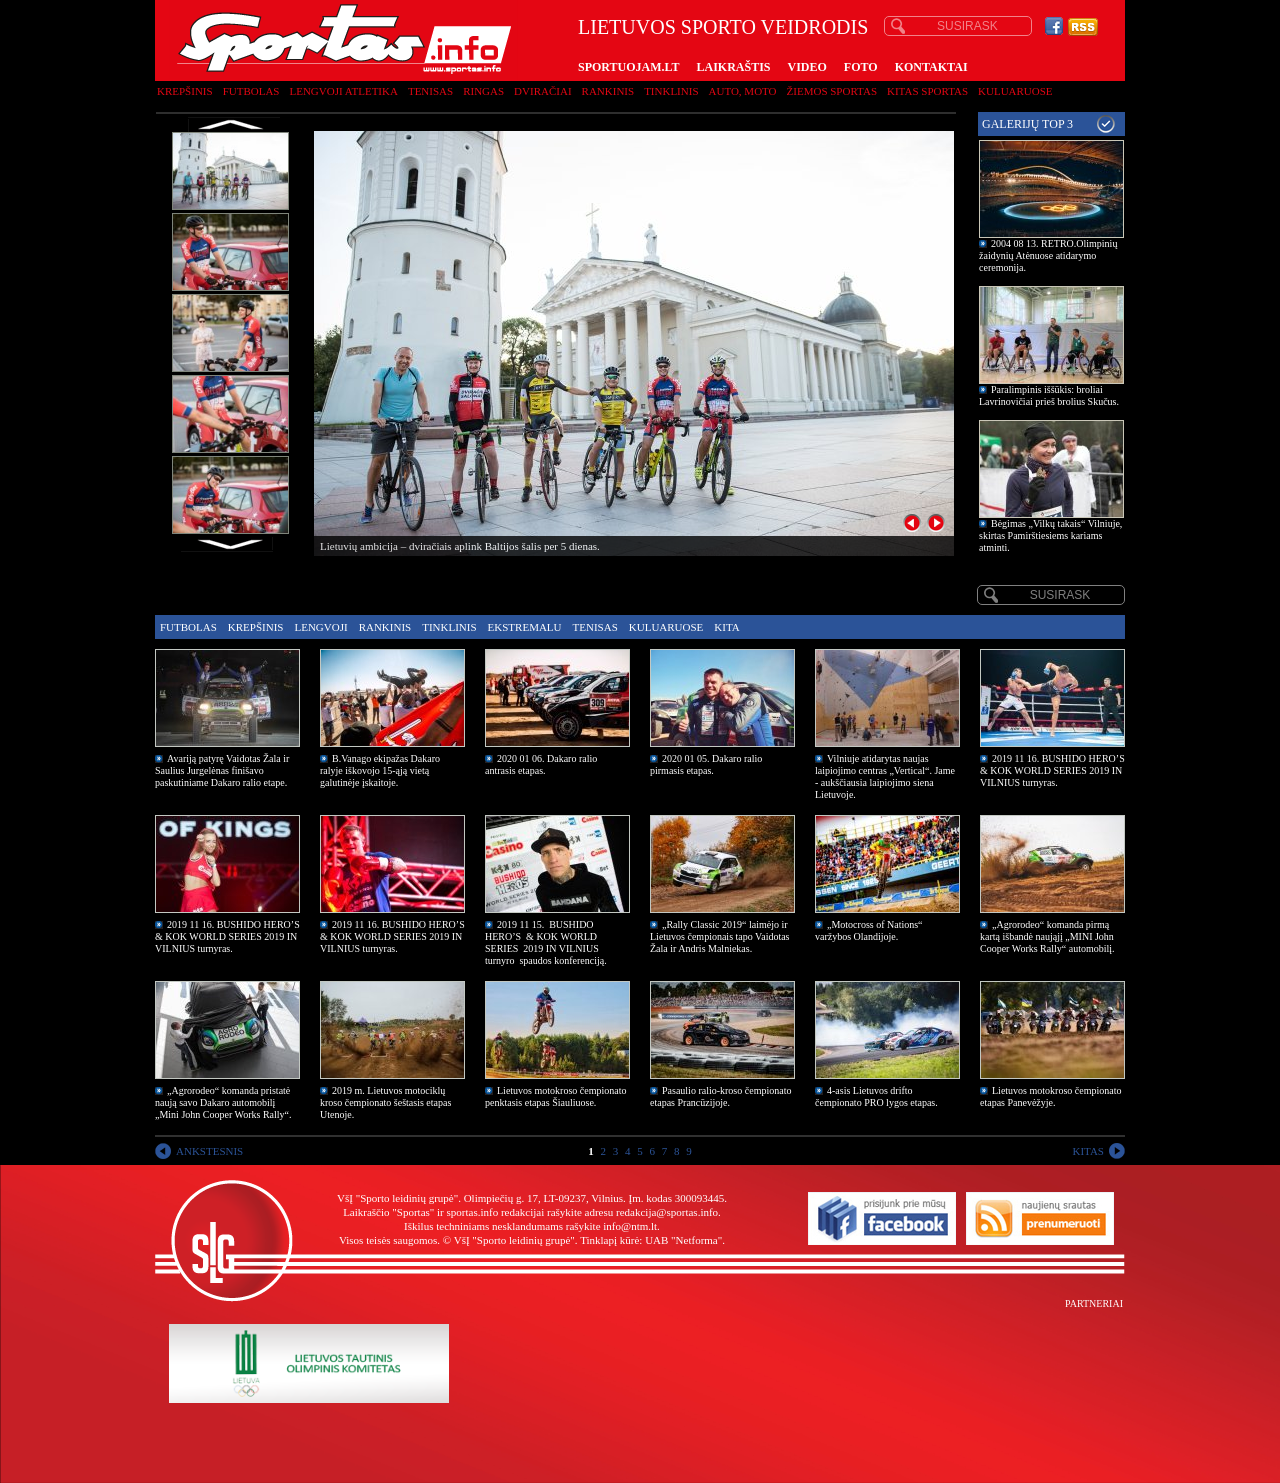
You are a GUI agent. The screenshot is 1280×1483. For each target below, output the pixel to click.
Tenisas (430, 91)
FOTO (861, 67)
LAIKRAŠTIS (733, 67)
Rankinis (608, 91)
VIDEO (807, 67)
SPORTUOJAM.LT (628, 67)
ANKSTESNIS (209, 1151)
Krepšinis (185, 91)
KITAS (1088, 1151)
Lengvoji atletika (343, 91)
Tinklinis (671, 91)
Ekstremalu (525, 627)
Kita (726, 627)
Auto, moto (743, 91)
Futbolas (251, 91)
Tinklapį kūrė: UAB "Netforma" (651, 1240)
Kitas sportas (927, 91)
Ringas (483, 91)
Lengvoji (320, 627)
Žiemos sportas (832, 91)
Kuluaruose (1015, 91)
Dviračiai (542, 91)
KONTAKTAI (931, 67)
